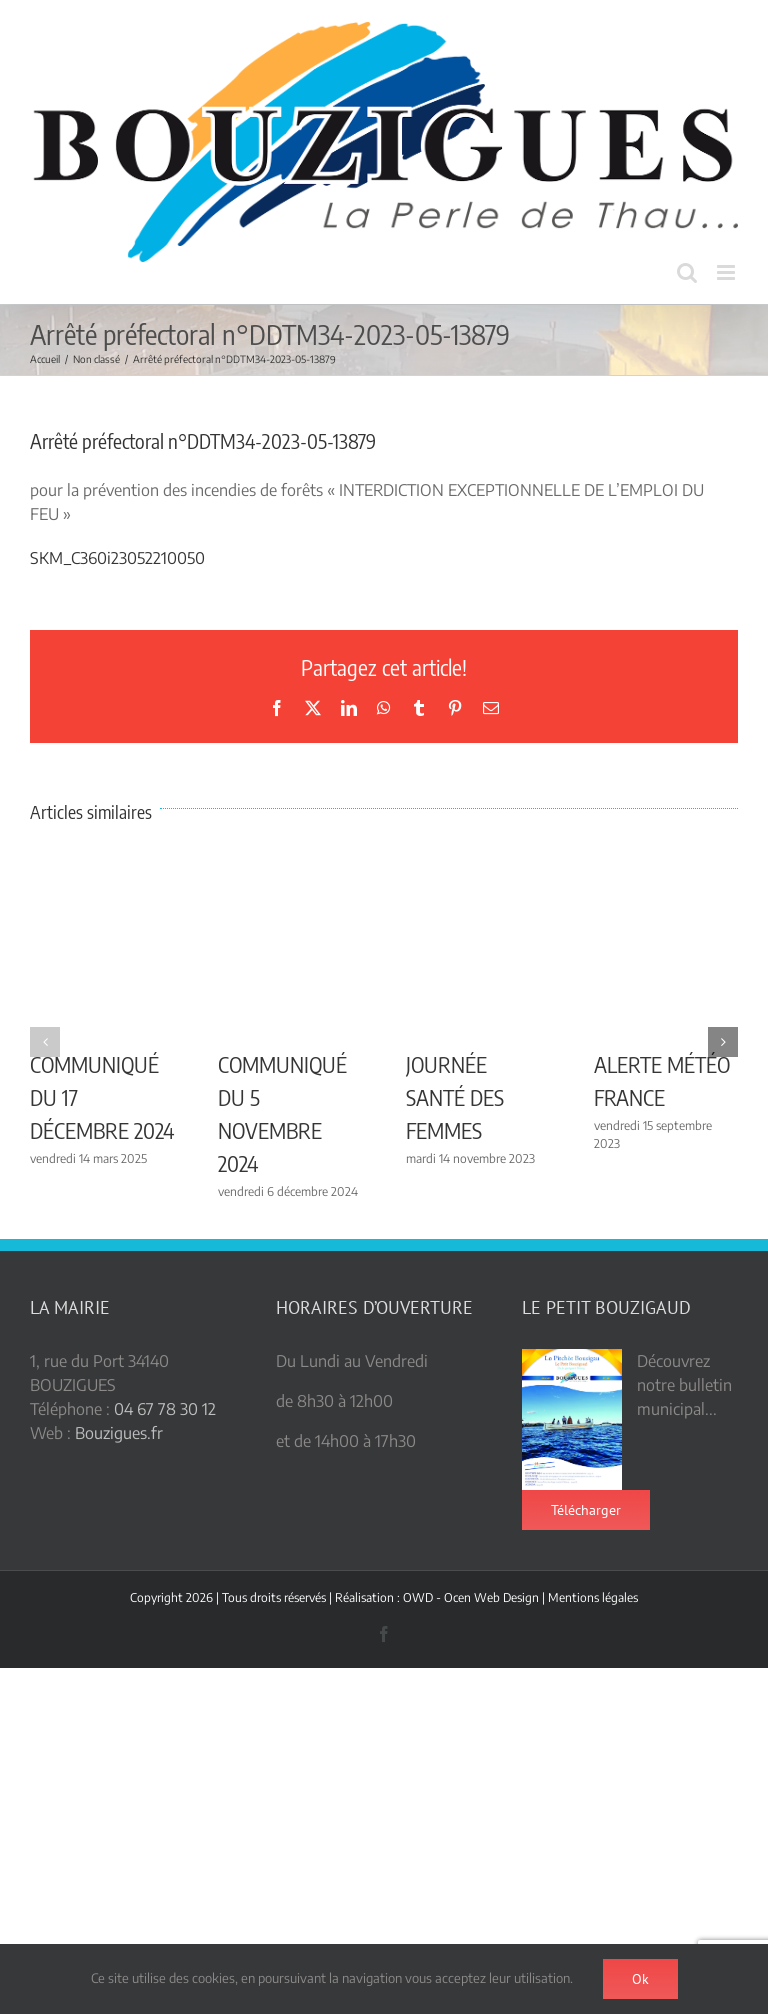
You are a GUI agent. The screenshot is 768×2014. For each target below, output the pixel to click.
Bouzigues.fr (119, 1433)
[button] (45, 1042)
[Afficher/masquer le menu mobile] (727, 272)
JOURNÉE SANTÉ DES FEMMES (455, 1097)
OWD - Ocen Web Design (471, 1597)
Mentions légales (593, 1597)
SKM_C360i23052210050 (117, 558)
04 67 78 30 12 (165, 1409)
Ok (640, 1979)
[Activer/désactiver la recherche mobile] (687, 272)
